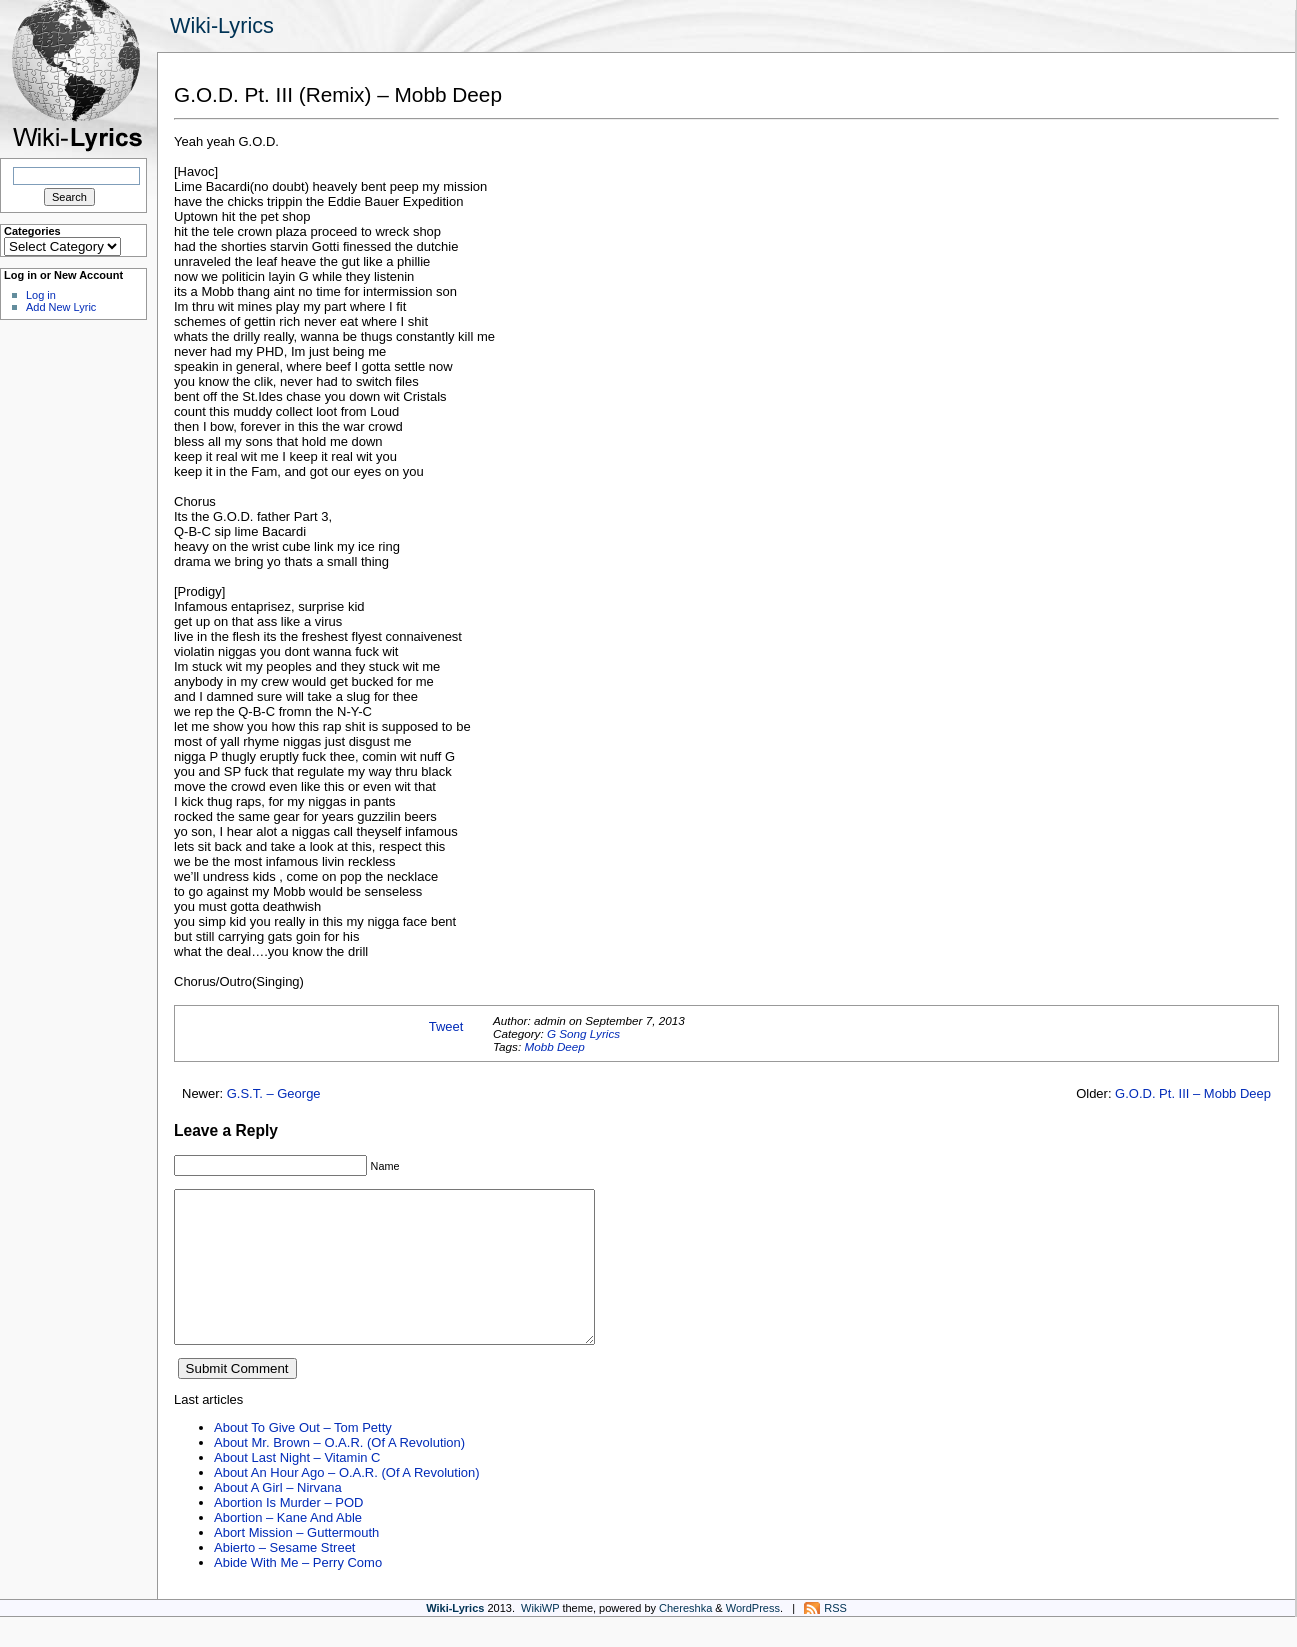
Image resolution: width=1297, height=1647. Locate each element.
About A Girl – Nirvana (278, 1517)
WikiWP (540, 1638)
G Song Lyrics (583, 1033)
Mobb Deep (554, 1046)
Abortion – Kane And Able (288, 1547)
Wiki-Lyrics (222, 25)
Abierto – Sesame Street (284, 1577)
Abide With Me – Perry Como (298, 1592)
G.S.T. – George (274, 1093)
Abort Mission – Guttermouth (296, 1562)
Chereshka (685, 1638)
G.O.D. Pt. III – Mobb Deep (1193, 1093)
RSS (835, 1638)
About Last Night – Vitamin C (297, 1487)
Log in (41, 295)
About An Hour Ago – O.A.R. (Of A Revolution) (347, 1502)
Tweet (446, 1026)
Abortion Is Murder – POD (288, 1532)
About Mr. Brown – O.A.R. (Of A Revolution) (339, 1472)
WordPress (753, 1638)
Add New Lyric (61, 307)
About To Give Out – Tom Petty (303, 1457)
